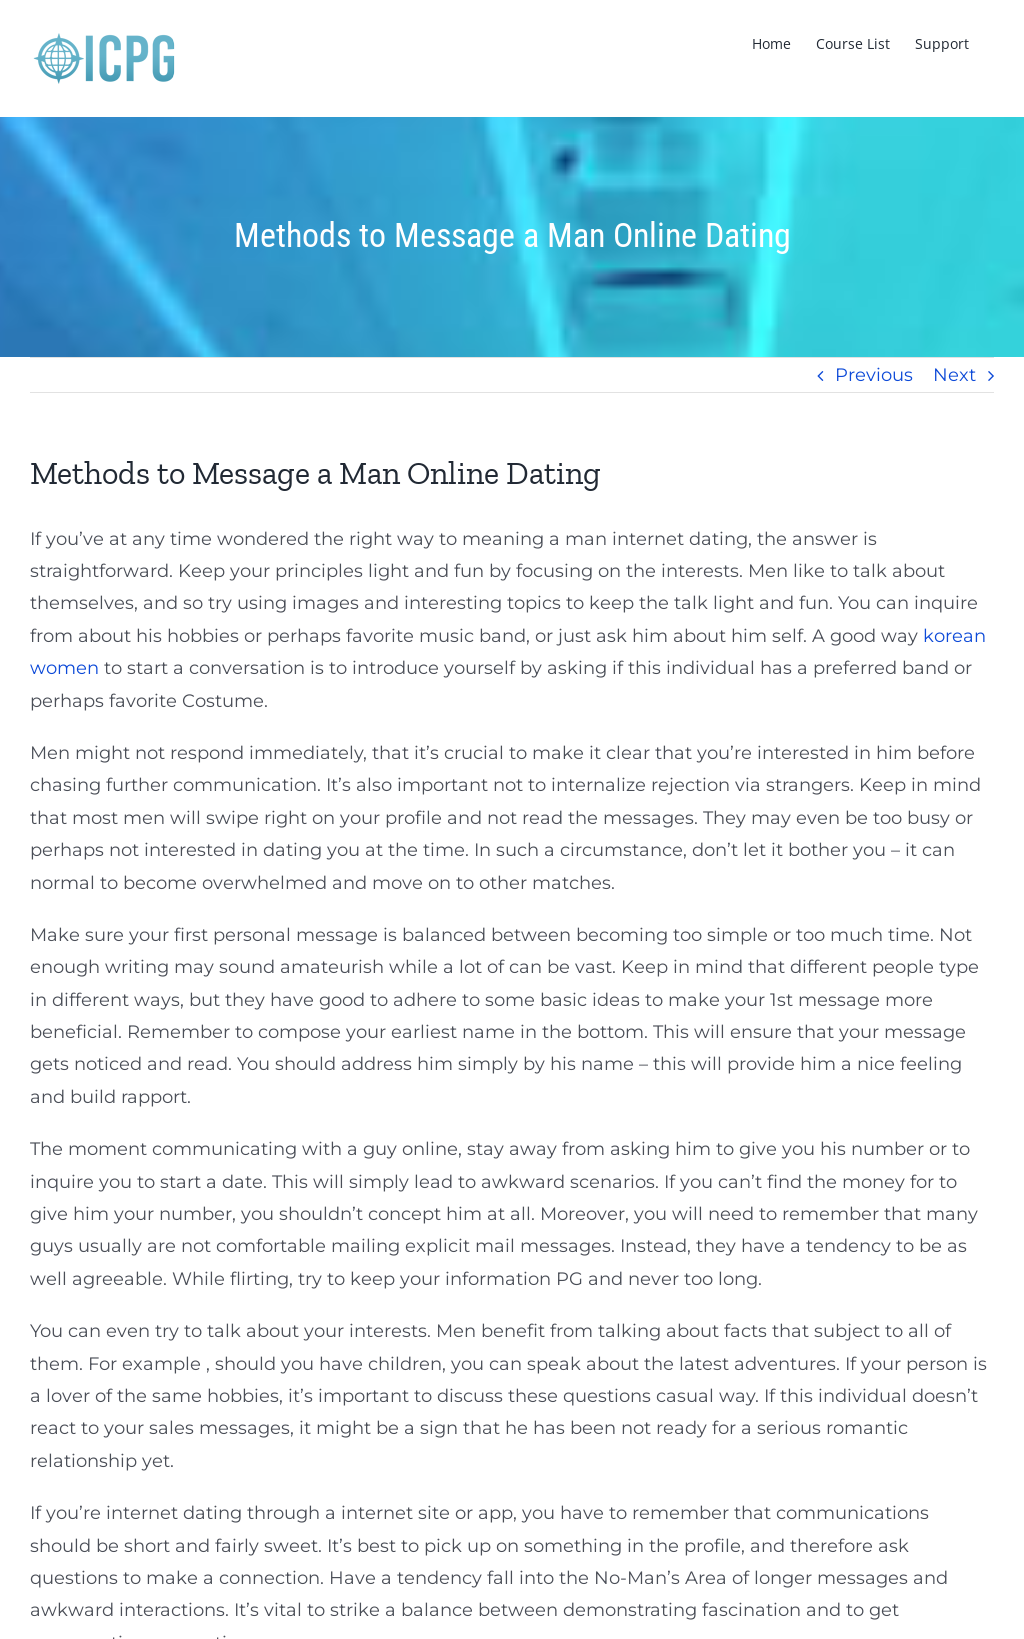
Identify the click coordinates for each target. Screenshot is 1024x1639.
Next (954, 375)
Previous (874, 375)
